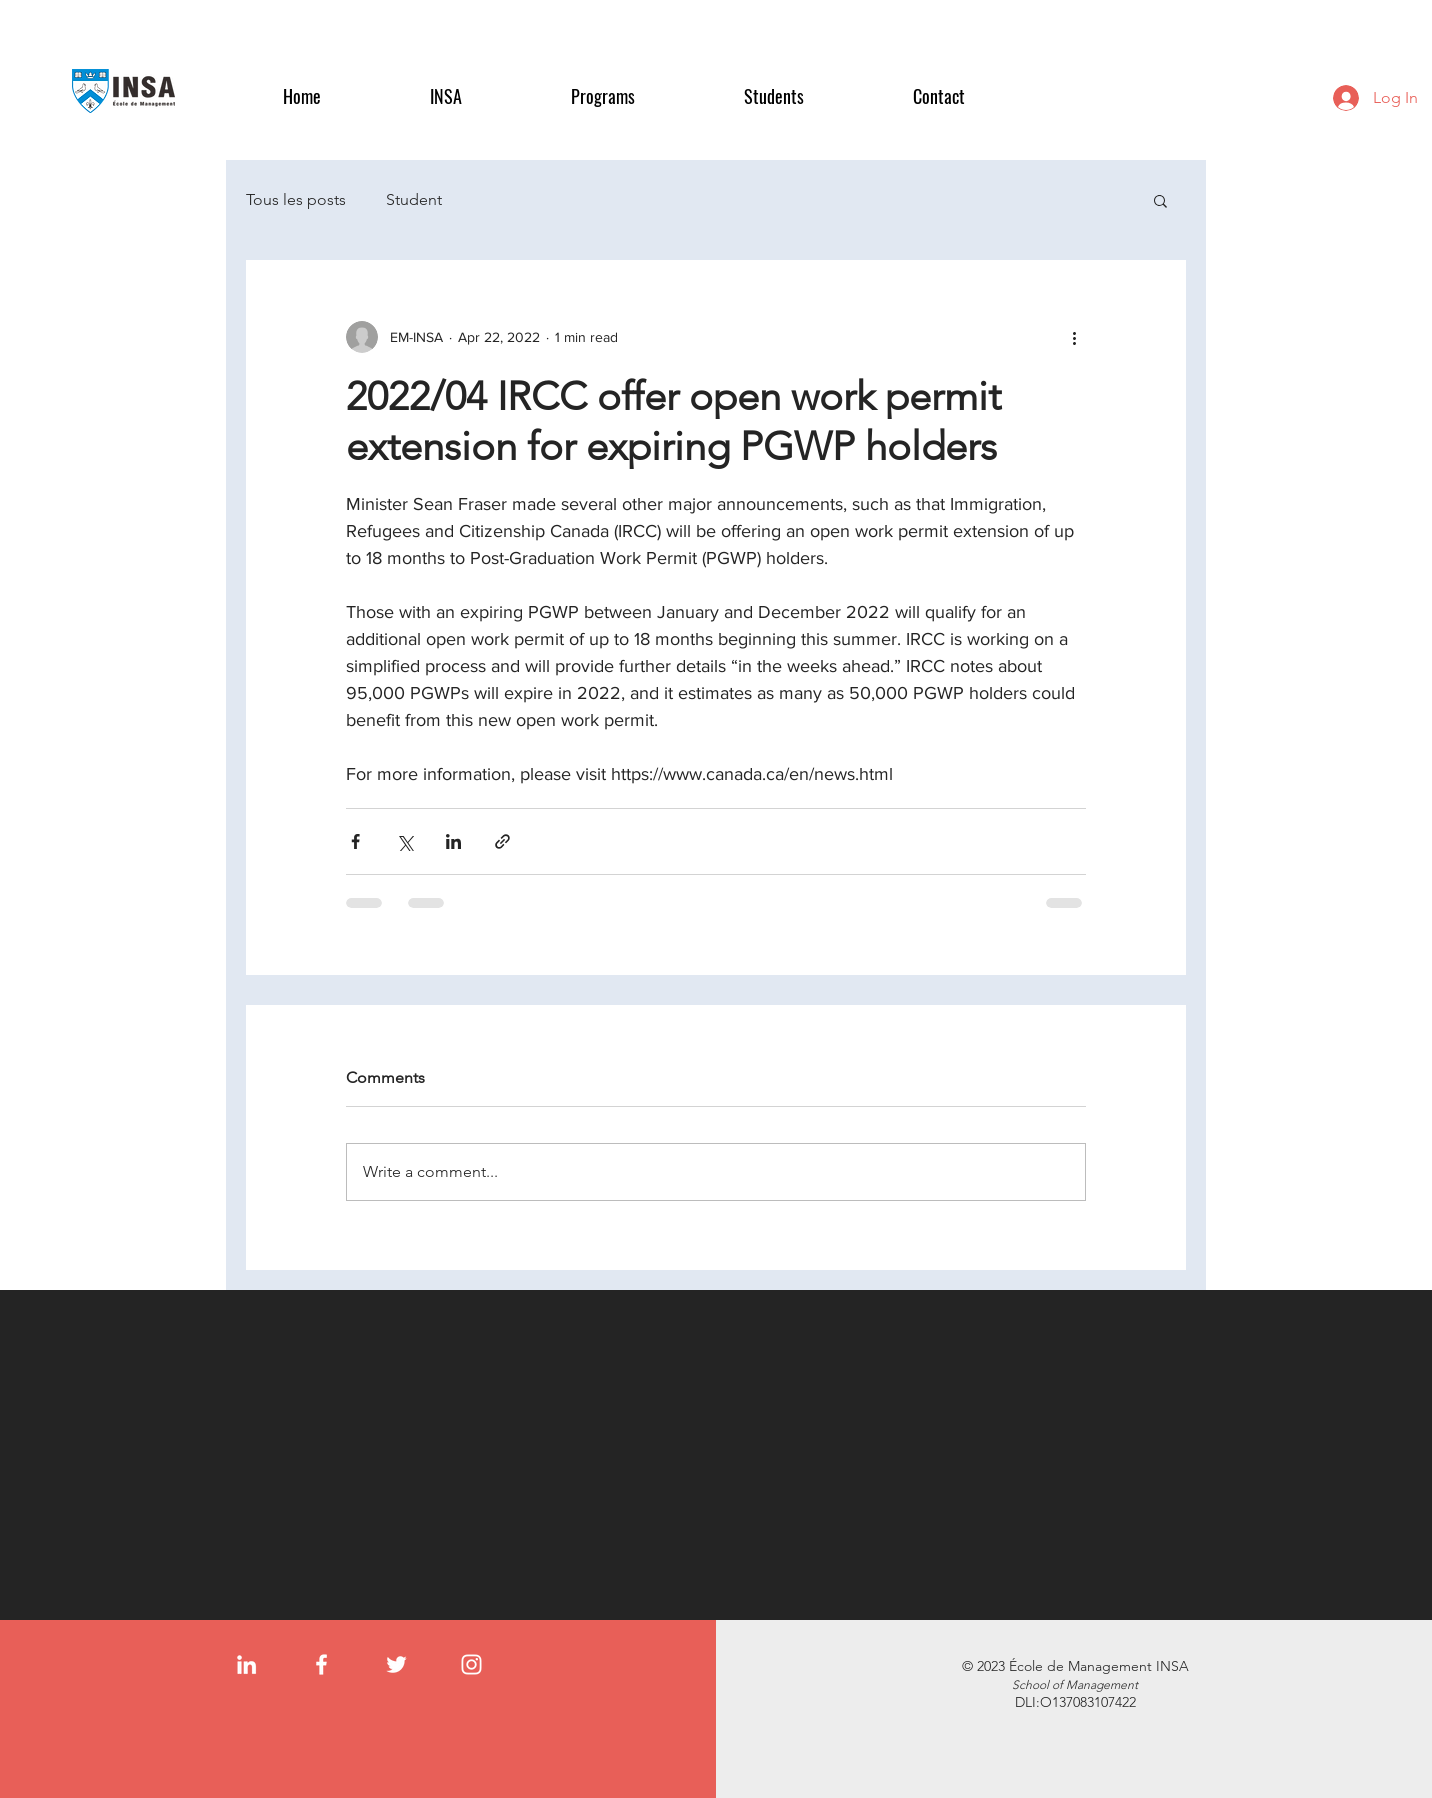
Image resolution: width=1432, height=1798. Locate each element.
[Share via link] (502, 841)
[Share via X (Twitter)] (404, 841)
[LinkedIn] (246, 1664)
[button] (485, 96)
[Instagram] (471, 1664)
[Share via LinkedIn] (453, 841)
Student (414, 199)
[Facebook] (321, 1664)
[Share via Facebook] (355, 841)
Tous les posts (296, 199)
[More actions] (1074, 337)
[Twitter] (396, 1664)
